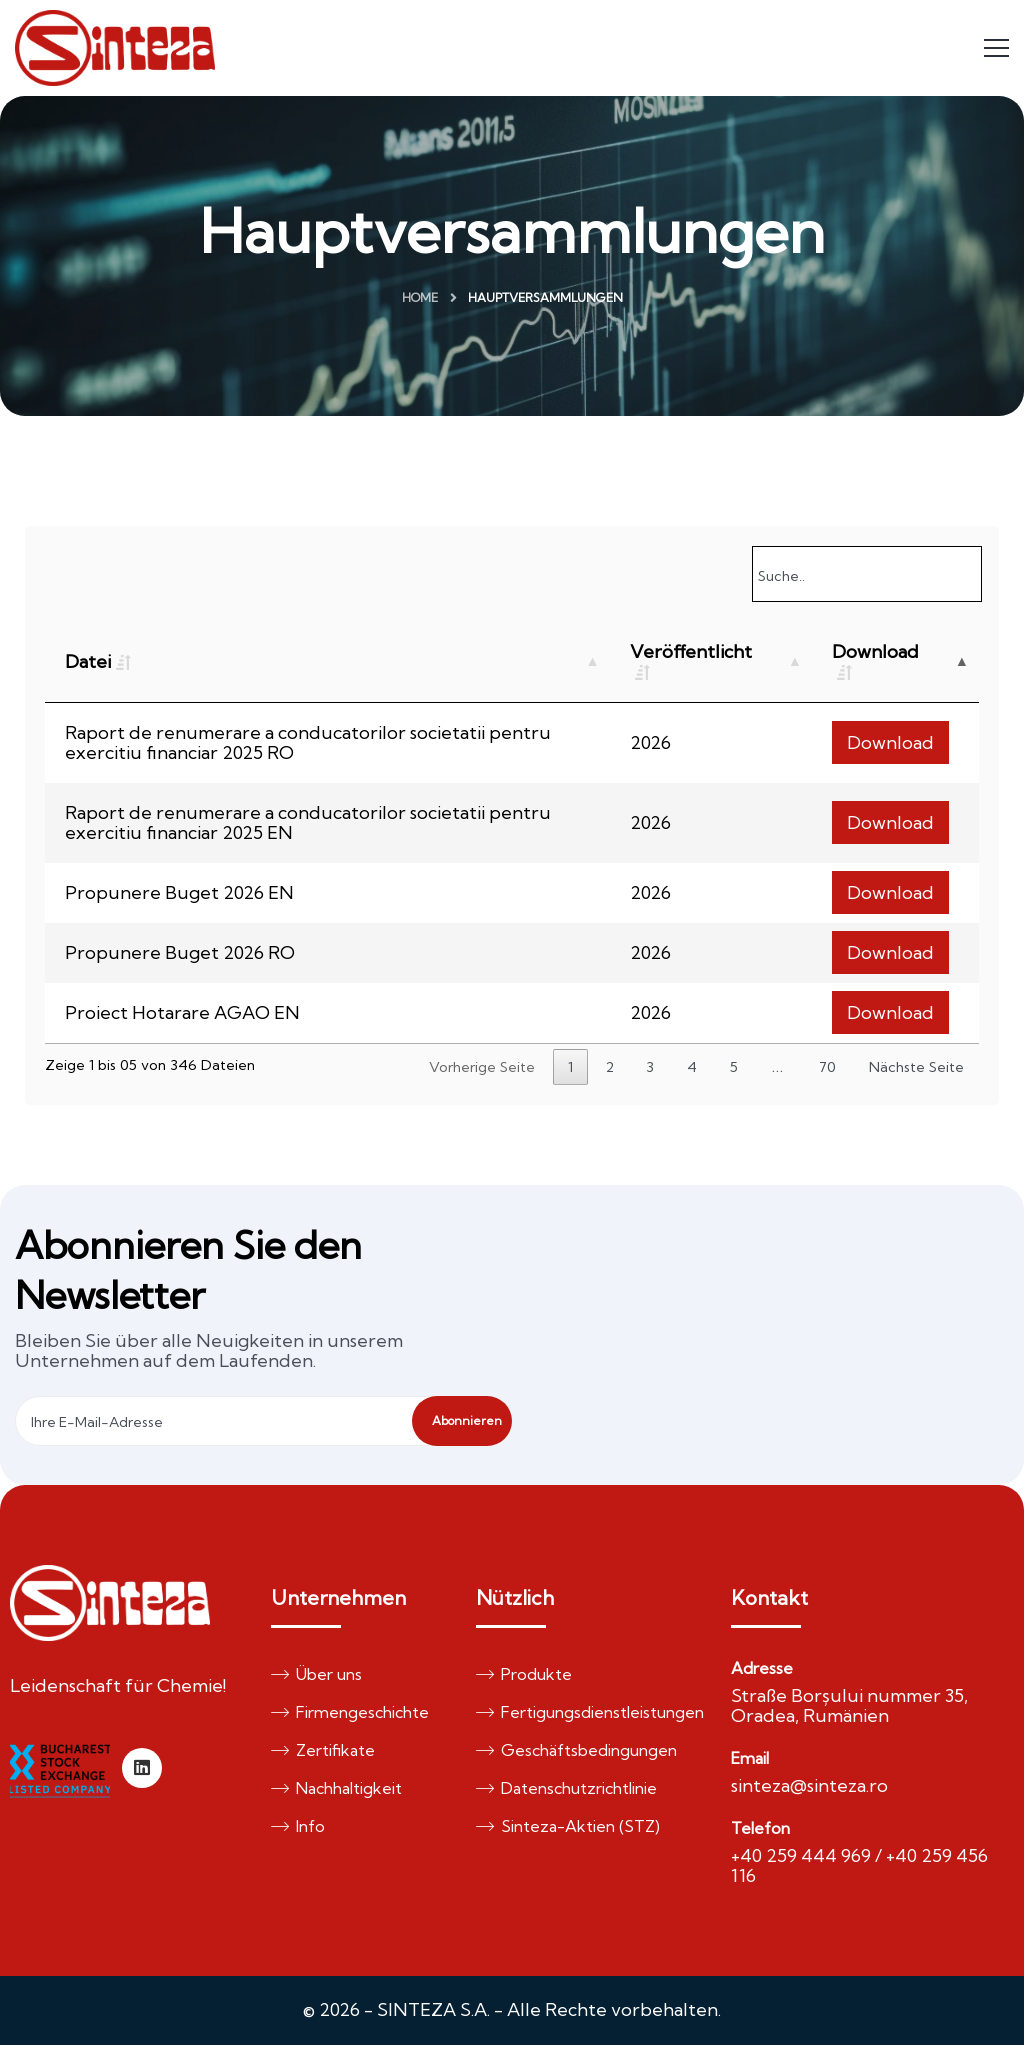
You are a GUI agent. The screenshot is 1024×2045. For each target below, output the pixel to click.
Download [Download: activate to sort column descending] (875, 651)
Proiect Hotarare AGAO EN (182, 1012)
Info (298, 1826)
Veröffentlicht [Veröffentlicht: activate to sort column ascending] (691, 651)
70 (827, 1067)
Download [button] (890, 742)
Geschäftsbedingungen (576, 1750)
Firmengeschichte (350, 1712)
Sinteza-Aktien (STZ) (568, 1826)
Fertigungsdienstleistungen (581, 1712)
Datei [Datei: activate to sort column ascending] (88, 661)
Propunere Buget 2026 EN (179, 892)
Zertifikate (323, 1750)
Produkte (524, 1674)
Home (420, 297)
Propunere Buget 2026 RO (180, 952)
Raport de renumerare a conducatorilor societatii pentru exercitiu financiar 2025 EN (308, 822)
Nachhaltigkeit (336, 1788)
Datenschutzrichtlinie (566, 1788)
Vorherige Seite (482, 1067)
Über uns (316, 1674)
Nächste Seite (916, 1067)
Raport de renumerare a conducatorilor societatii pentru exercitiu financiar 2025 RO (308, 742)
